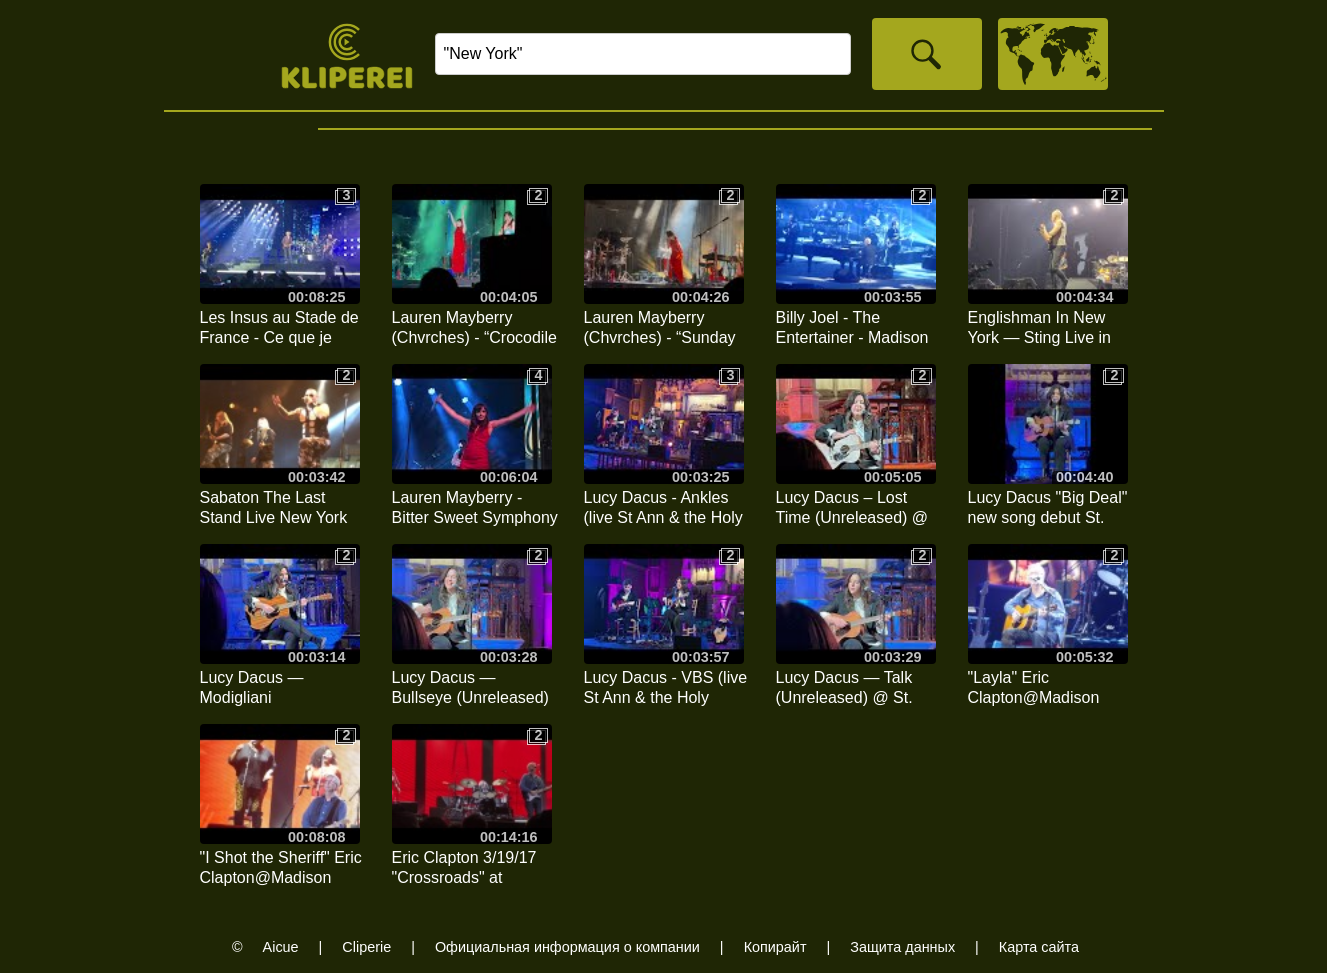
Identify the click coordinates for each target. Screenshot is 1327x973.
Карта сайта (1039, 947)
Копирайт (775, 947)
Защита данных (902, 947)
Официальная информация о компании (567, 947)
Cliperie (366, 947)
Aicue (281, 947)
